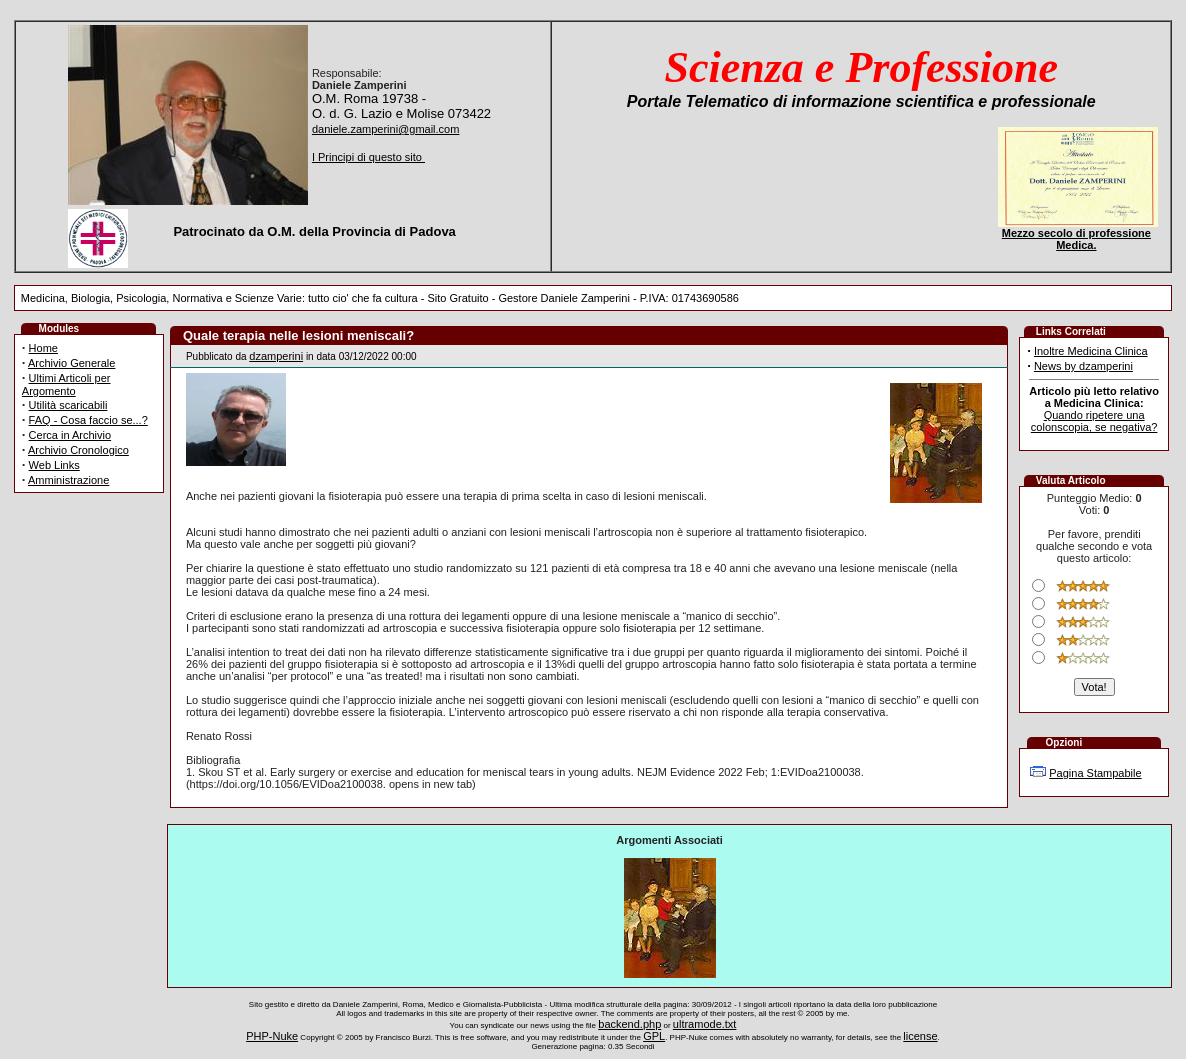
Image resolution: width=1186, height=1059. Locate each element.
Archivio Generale (71, 363)
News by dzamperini (1083, 366)
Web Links (54, 465)
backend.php (629, 1024)
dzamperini (276, 356)
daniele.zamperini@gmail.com (386, 129)
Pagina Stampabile (1095, 773)
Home (43, 348)
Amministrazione (68, 480)
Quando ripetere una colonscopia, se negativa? (1094, 421)
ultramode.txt (705, 1024)
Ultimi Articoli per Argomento (66, 384)
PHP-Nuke (272, 1036)
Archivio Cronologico (78, 450)
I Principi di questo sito (368, 157)
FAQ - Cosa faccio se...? (88, 420)
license (920, 1036)
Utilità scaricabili (68, 405)
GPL (654, 1036)
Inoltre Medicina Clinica (1091, 351)
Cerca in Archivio (70, 435)
